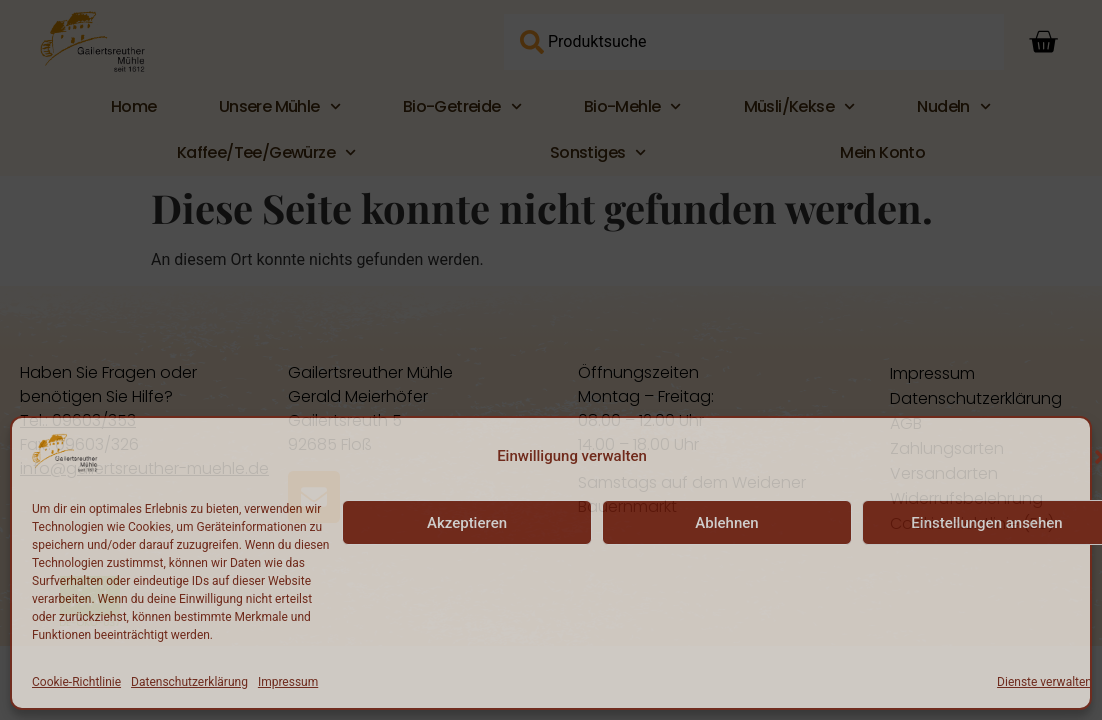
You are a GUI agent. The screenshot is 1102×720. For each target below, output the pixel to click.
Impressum (288, 682)
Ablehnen (726, 523)
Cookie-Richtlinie (76, 682)
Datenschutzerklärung (189, 682)
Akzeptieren (467, 523)
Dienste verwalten (1044, 682)
